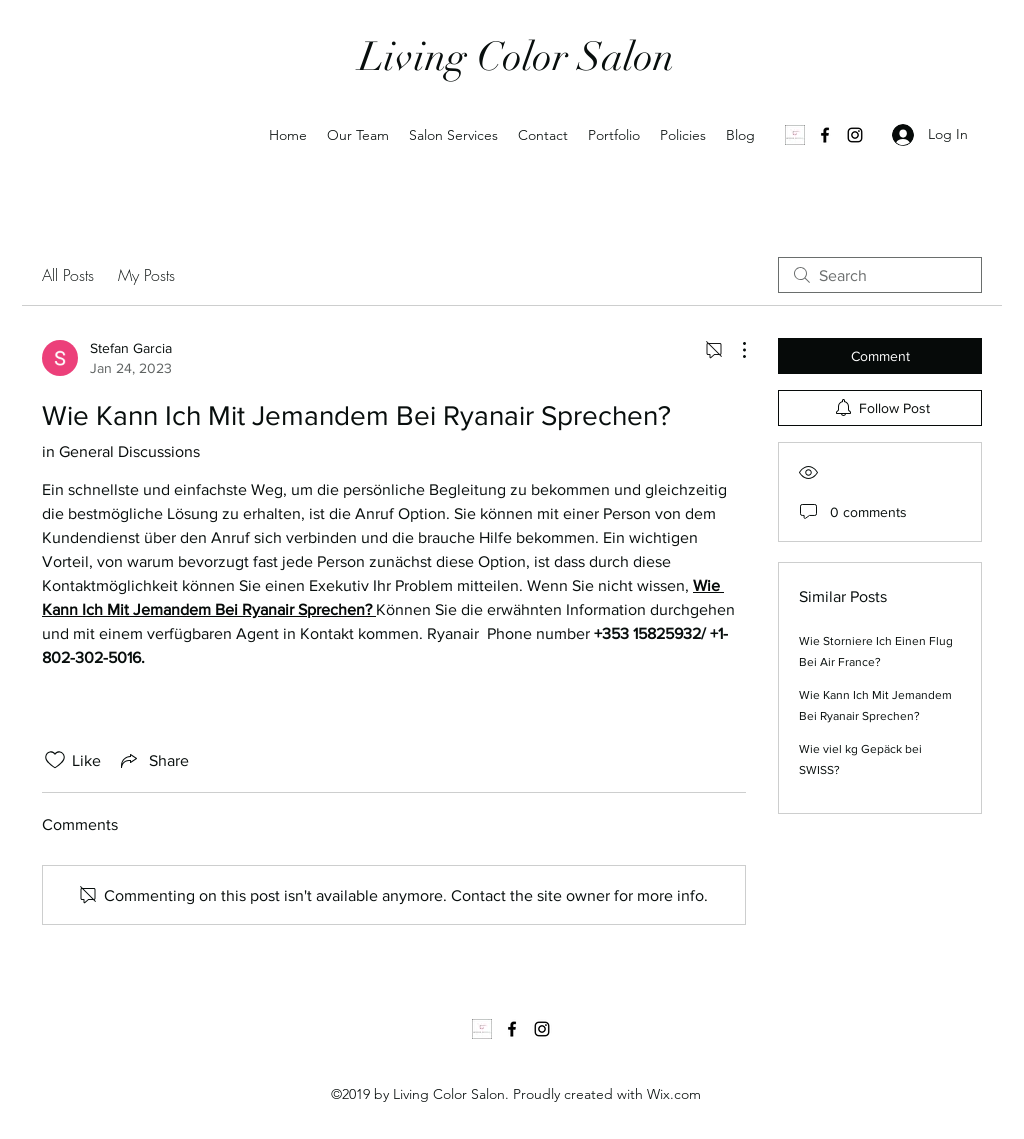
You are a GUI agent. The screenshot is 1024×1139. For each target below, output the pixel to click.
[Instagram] (855, 135)
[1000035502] (795, 135)
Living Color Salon (516, 57)
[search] (880, 275)
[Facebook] (825, 135)
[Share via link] (153, 760)
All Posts (68, 275)
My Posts (146, 275)
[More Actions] (734, 350)
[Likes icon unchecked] (55, 760)
